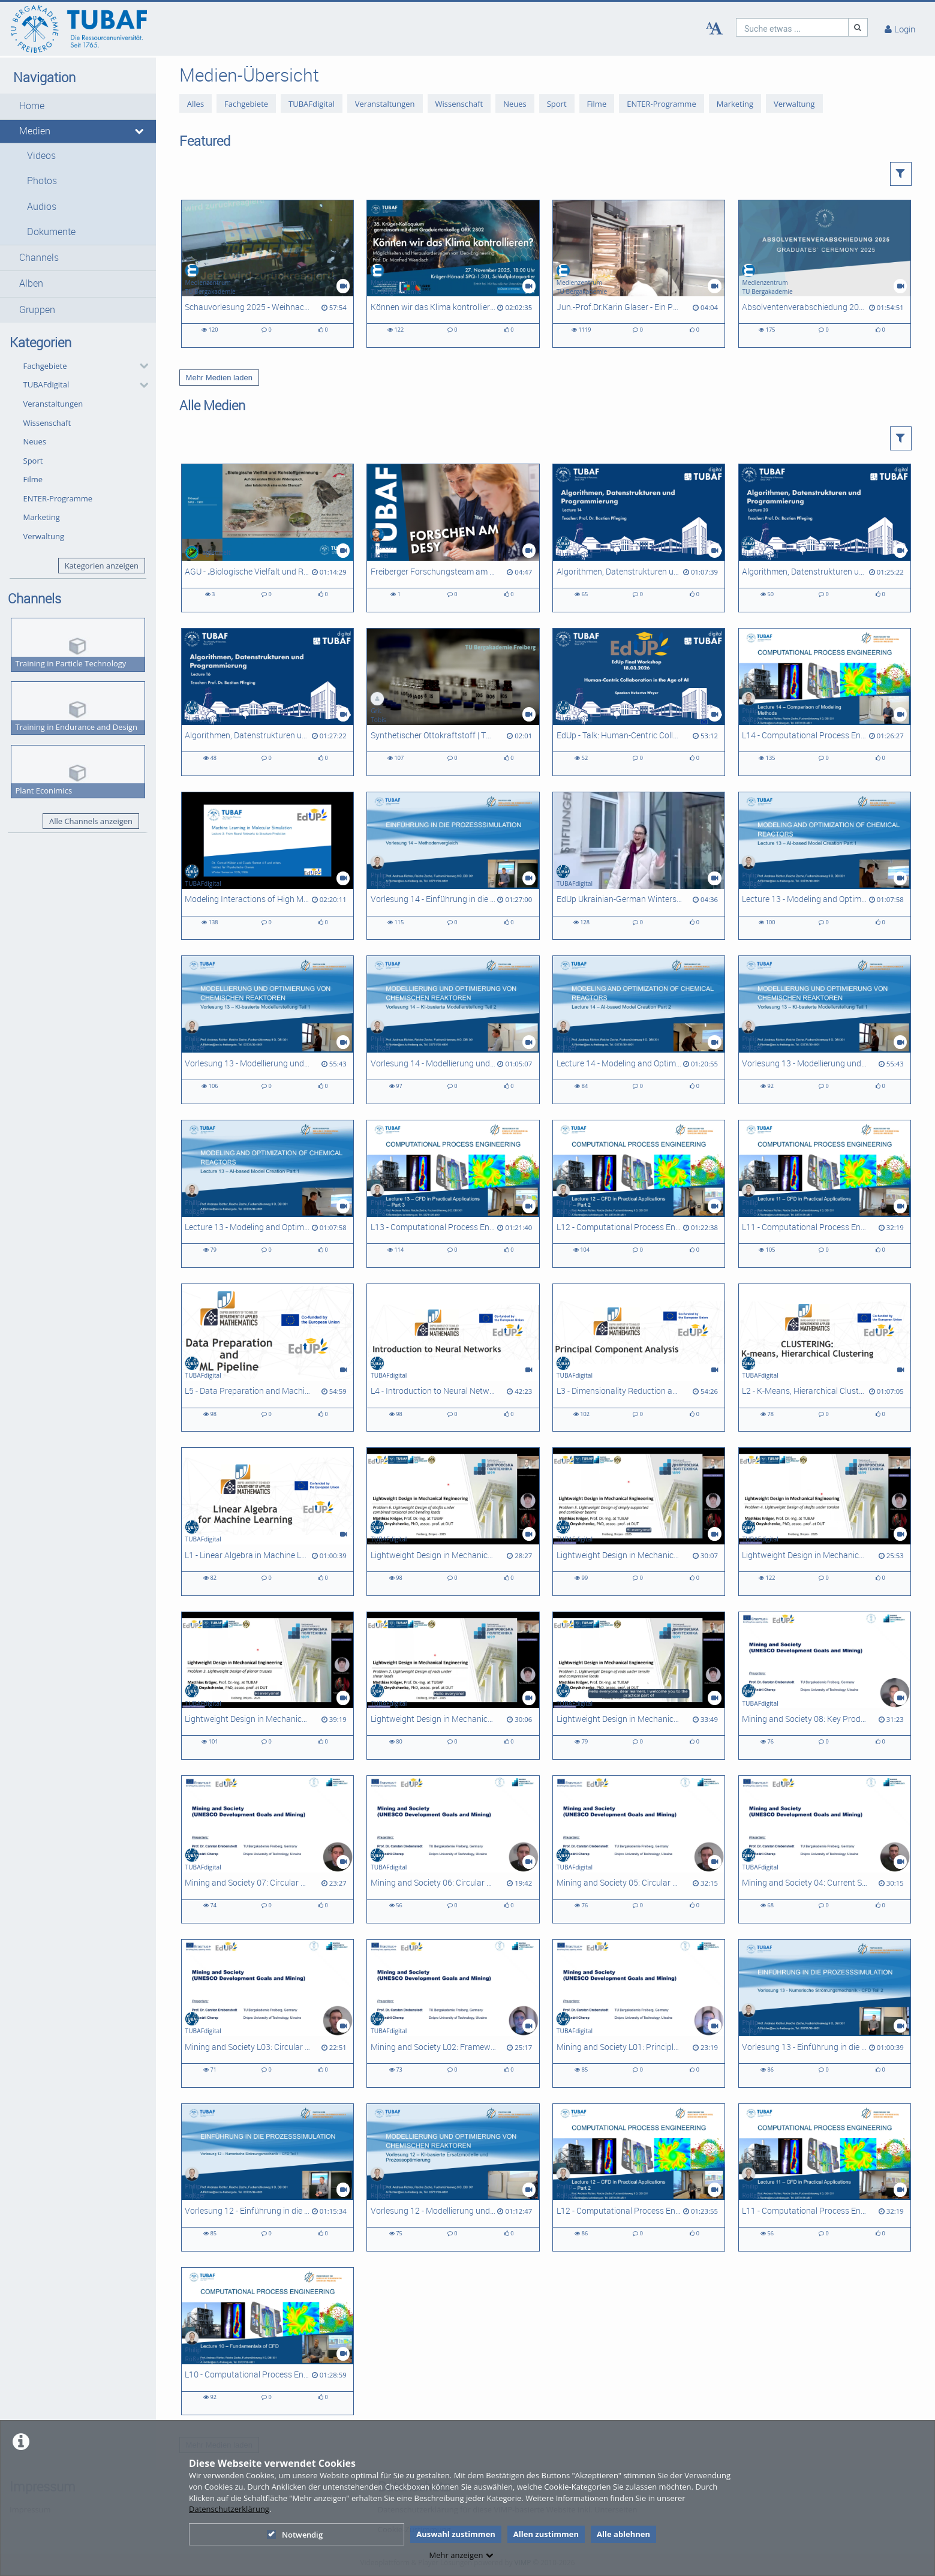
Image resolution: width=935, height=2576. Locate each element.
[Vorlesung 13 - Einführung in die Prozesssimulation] (824, 2013)
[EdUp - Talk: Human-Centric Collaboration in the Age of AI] (639, 702)
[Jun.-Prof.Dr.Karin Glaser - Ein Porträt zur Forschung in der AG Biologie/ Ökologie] (639, 274)
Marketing (41, 517)
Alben (31, 283)
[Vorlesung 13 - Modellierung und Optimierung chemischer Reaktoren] (267, 1029)
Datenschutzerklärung (229, 2508)
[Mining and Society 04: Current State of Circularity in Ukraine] (824, 1849)
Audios (41, 206)
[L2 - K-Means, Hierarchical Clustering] (824, 1357)
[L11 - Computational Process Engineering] (824, 1194)
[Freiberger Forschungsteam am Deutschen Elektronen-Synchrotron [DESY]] (453, 538)
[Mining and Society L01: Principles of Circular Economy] (639, 2013)
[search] (792, 27)
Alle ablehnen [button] (623, 2534)
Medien (34, 131)
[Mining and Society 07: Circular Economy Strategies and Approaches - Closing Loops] (267, 1849)
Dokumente (51, 232)
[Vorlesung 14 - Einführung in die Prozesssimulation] (453, 866)
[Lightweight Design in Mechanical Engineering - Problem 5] (639, 1521)
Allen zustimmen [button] (546, 2534)
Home (31, 106)
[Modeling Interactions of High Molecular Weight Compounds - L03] (267, 866)
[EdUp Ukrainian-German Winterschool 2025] (639, 866)
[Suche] (858, 27)
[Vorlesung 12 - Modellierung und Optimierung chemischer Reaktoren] (453, 2177)
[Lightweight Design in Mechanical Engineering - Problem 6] (453, 1521)
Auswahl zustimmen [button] (455, 2534)
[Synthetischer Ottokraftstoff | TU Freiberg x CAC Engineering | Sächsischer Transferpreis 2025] (453, 702)
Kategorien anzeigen (102, 565)
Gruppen (37, 309)
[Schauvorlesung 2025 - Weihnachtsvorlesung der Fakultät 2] (267, 274)
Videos (41, 155)
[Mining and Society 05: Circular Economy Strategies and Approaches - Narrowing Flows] (639, 1849)
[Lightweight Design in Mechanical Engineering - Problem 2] (453, 1686)
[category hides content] (140, 365)
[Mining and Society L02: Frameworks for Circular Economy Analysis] (453, 2013)
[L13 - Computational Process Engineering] (453, 1194)
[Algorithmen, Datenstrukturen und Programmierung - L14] (639, 538)
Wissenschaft (47, 422)
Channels (39, 257)
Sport (33, 460)
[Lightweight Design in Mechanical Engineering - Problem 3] (267, 1686)
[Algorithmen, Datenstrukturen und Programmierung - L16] (267, 702)
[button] (78, 106)
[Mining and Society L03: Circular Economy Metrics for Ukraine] (267, 2013)
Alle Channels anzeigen (91, 821)
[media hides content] (140, 131)
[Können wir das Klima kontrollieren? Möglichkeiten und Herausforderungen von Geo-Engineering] (453, 274)
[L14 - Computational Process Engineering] (824, 702)
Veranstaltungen (53, 403)
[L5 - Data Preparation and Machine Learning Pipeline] (267, 1357)
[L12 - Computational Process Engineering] (639, 1194)
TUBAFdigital (46, 384)
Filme (33, 479)
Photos (42, 181)
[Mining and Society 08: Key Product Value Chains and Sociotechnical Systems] (824, 1686)
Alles (195, 103)
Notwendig (295, 2534)
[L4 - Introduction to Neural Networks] (453, 1357)
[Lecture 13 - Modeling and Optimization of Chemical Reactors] (824, 866)
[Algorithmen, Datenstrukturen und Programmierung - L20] (824, 538)
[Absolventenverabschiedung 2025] (824, 274)
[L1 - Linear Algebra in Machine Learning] (267, 1521)
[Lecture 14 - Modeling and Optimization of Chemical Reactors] (639, 1029)
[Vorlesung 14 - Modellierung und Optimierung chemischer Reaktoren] (453, 1029)
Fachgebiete (45, 365)
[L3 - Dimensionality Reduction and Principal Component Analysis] (639, 1357)
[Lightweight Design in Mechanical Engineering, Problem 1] (639, 1686)
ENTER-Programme (58, 498)
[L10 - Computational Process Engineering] (267, 2341)
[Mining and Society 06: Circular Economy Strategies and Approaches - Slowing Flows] (453, 1849)
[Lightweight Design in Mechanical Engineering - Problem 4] (824, 1521)
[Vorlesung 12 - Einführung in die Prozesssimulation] (267, 2177)
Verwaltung (44, 536)
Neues (35, 441)
